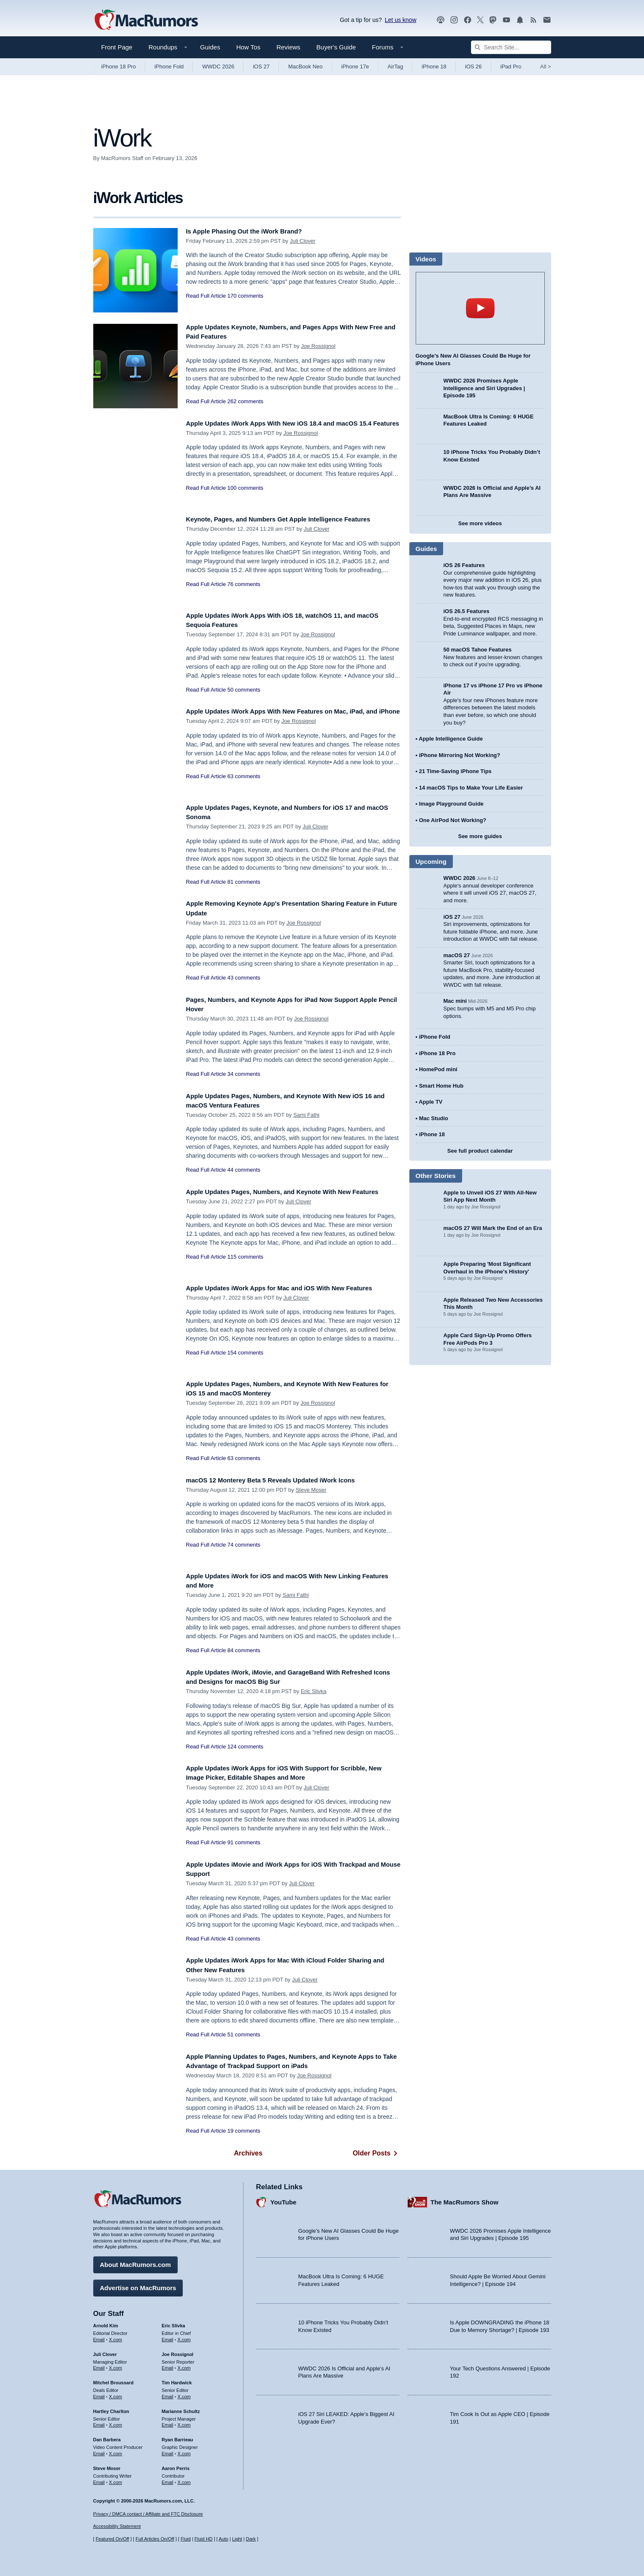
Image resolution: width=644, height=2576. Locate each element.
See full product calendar (480, 1151)
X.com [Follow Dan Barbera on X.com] (115, 2450)
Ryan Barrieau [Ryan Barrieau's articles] (177, 2436)
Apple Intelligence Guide (451, 739)
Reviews (288, 47)
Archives (248, 2153)
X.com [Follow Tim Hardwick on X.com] (184, 2393)
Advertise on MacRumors (138, 2284)
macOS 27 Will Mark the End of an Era (493, 1228)
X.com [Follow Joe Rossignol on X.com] (184, 2364)
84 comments (243, 1650)
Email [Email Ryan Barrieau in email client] (167, 2450)
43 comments (243, 977)
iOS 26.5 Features (467, 611)
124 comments (245, 1746)
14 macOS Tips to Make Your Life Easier (471, 787)
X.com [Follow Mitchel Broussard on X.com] (115, 2393)
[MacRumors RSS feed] (533, 20)
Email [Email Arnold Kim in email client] (99, 2336)
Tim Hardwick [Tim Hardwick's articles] (177, 2379)
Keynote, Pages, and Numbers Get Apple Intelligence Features (292, 519)
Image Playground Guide (451, 804)
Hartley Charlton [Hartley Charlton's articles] (111, 2408)
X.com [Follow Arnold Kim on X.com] (115, 2336)
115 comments (245, 1266)
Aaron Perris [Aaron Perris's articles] (175, 2465)
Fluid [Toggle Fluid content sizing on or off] (186, 2538)
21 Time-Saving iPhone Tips (455, 771)
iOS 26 (473, 66)
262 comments (245, 401)
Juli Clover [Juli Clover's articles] (105, 2351)
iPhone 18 (434, 66)
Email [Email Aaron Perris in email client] (167, 2478)
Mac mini (455, 1001)
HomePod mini (438, 1069)
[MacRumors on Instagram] (454, 20)
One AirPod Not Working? (453, 820)
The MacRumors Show (464, 2199)
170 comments (245, 296)
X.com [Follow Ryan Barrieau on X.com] (184, 2450)
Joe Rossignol (318, 346)
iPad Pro (511, 66)
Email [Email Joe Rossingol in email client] (167, 2364)
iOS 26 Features (464, 565)
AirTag (395, 66)
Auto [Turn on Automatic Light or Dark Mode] (223, 2538)
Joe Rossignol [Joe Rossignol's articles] (177, 2351)
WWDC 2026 (218, 66)
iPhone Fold (169, 66)
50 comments (243, 690)
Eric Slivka (314, 1691)
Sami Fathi (306, 1115)
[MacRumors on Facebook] (467, 20)
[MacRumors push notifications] (520, 20)
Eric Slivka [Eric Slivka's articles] (173, 2322)
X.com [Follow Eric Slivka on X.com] (184, 2336)
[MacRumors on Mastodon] (493, 20)
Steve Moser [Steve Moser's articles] (107, 2465)
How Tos (248, 47)
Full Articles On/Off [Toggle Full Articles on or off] (154, 2538)
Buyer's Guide (336, 47)
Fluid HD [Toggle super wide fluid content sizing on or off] (204, 2538)
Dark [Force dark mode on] (251, 2538)
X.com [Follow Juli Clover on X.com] (115, 2364)
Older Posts (377, 2153)
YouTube (284, 2199)
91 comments (243, 1842)
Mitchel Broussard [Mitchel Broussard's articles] (113, 2379)
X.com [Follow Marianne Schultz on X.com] (184, 2421)
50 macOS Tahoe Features (478, 649)
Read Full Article (206, 296)
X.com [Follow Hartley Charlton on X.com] (115, 2421)
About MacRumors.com (135, 2261)
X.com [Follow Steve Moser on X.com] (115, 2478)
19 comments (243, 2131)
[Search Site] (511, 47)
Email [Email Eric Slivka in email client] (167, 2336)
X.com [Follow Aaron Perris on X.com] (184, 2478)
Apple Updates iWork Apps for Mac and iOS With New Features (293, 1288)
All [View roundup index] (545, 66)
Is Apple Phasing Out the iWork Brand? (252, 231)
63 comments (243, 785)
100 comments (245, 497)
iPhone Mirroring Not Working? (460, 755)
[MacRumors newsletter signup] (547, 20)
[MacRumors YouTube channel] (506, 20)
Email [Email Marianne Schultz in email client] (167, 2421)
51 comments (243, 2034)
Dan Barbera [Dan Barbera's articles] (107, 2436)
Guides (210, 47)
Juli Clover (303, 241)
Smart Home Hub (441, 1086)
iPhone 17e (355, 66)
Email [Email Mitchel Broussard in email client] (99, 2393)
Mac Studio (433, 1118)
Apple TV (430, 1102)
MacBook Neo (305, 66)
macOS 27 (457, 955)
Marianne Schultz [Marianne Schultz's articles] (181, 2408)
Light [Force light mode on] (237, 2538)
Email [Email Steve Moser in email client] (99, 2478)
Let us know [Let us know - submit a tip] (401, 19)
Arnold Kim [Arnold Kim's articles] (105, 2322)
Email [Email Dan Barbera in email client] (99, 2450)
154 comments (245, 1352)
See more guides (480, 836)
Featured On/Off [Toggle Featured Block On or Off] (112, 2538)
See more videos (480, 523)
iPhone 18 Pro (118, 66)
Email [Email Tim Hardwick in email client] (167, 2393)
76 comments (243, 584)
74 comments (243, 1545)
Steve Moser (310, 1490)
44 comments (243, 1170)
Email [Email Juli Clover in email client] (99, 2364)
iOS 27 (261, 66)
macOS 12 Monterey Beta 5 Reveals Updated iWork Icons (283, 1480)
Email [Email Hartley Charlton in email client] (99, 2421)
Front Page (117, 47)
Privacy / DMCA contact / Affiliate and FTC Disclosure (148, 2513)
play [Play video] (480, 308)
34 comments (243, 1074)
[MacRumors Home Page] (146, 20)
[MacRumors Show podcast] (440, 20)
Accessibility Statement (117, 2526)
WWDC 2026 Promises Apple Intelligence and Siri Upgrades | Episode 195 (484, 388)
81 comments (243, 882)
